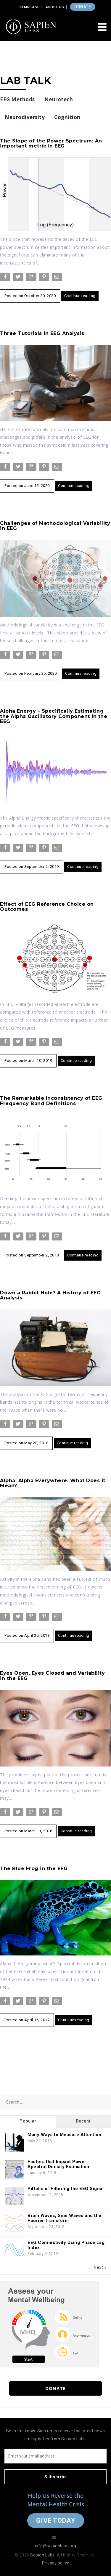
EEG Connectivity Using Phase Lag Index (66, 2245)
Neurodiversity (25, 117)
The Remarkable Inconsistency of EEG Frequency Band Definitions (51, 1100)
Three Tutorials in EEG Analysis (42, 333)
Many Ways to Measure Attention (64, 2134)
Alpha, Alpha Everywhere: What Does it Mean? (52, 1483)
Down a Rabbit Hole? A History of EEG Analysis (50, 1295)
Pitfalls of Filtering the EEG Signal (66, 2188)
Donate (55, 2388)
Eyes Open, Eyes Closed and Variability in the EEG (52, 1675)
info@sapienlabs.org (55, 2545)
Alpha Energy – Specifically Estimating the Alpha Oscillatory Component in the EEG (53, 716)
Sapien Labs (42, 2555)
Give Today (55, 2520)
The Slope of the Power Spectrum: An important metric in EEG (51, 143)
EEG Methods (17, 99)
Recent (83, 2121)
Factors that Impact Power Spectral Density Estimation (58, 2164)
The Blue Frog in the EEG (33, 1868)
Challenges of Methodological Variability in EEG (55, 525)
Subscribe (55, 2476)
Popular (28, 2121)
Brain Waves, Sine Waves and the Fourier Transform (65, 2218)
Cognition (67, 117)
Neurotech (58, 99)
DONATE (82, 6)
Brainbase (29, 7)
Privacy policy (55, 2563)
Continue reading (80, 296)
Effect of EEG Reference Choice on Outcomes (47, 906)
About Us (54, 7)
